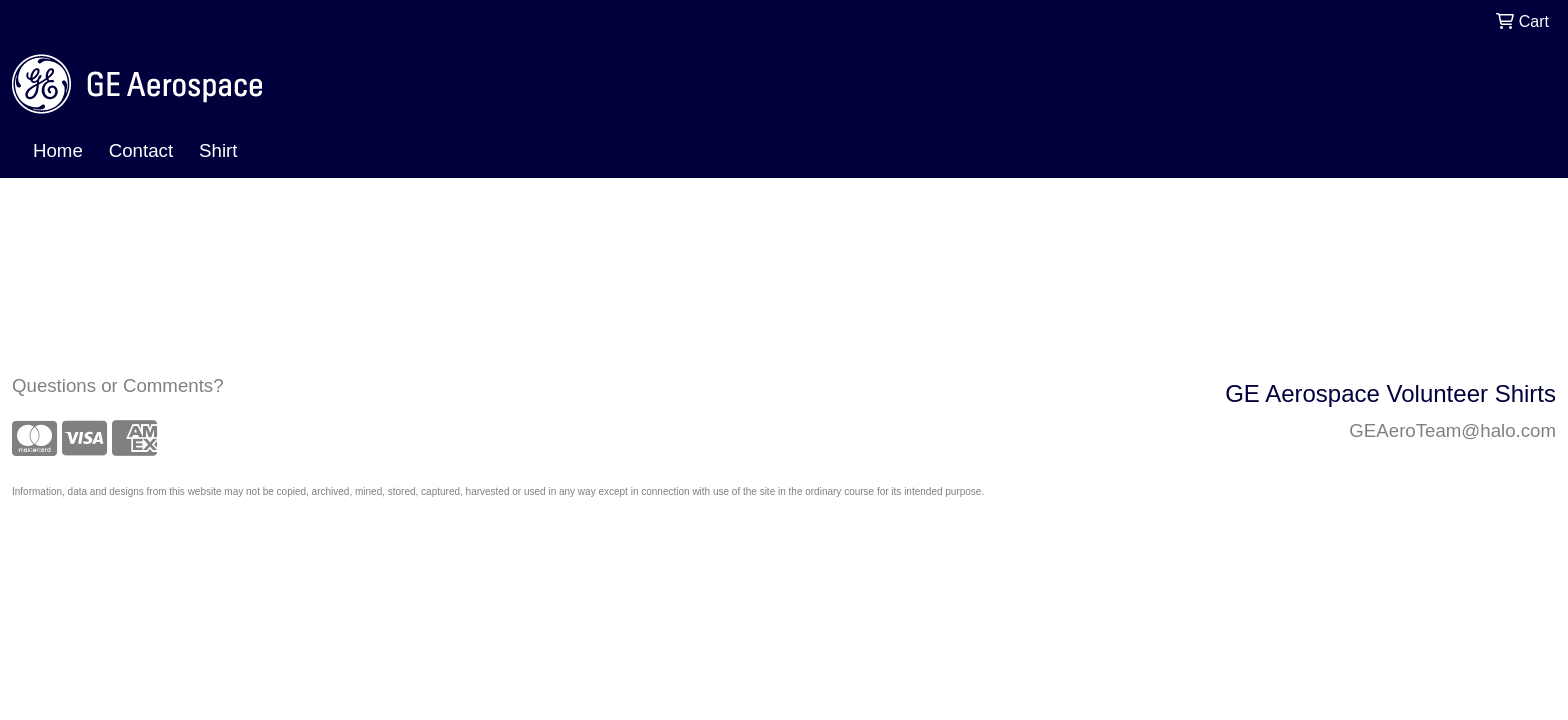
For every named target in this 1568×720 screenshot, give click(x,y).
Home (58, 150)
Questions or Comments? (118, 385)
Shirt (218, 150)
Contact (141, 150)
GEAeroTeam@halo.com (1452, 430)
